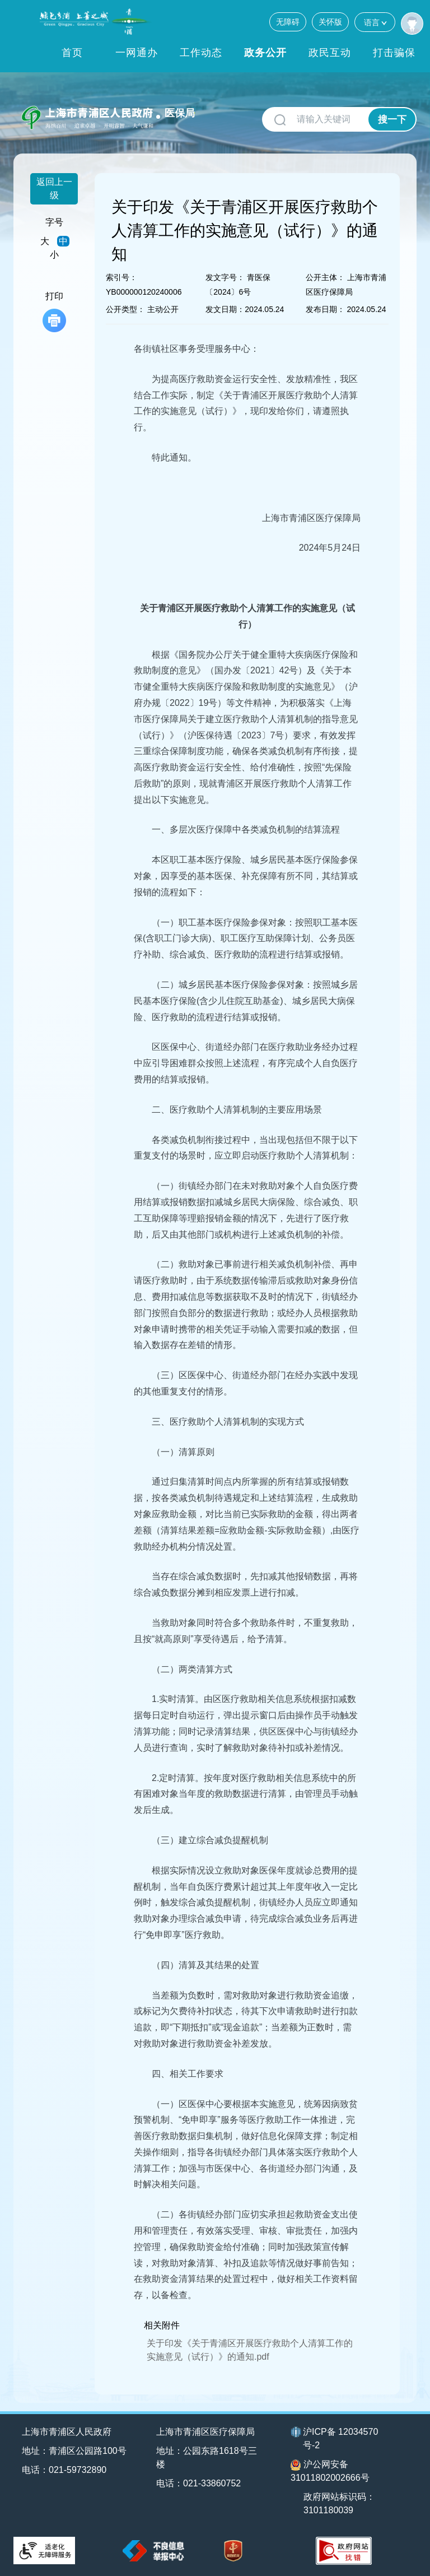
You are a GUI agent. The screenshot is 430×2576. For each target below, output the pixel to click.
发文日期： (225, 309)
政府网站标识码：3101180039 (339, 2503)
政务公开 (265, 52)
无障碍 (288, 21)
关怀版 (330, 21)
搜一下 (392, 119)
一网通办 (136, 52)
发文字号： (225, 277)
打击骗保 (394, 52)
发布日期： (325, 309)
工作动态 (201, 52)
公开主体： (325, 277)
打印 (54, 311)
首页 (72, 52)
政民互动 (330, 52)
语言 (375, 22)
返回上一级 (54, 188)
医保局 (180, 113)
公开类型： (125, 309)
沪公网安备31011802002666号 (330, 2470)
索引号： (121, 277)
